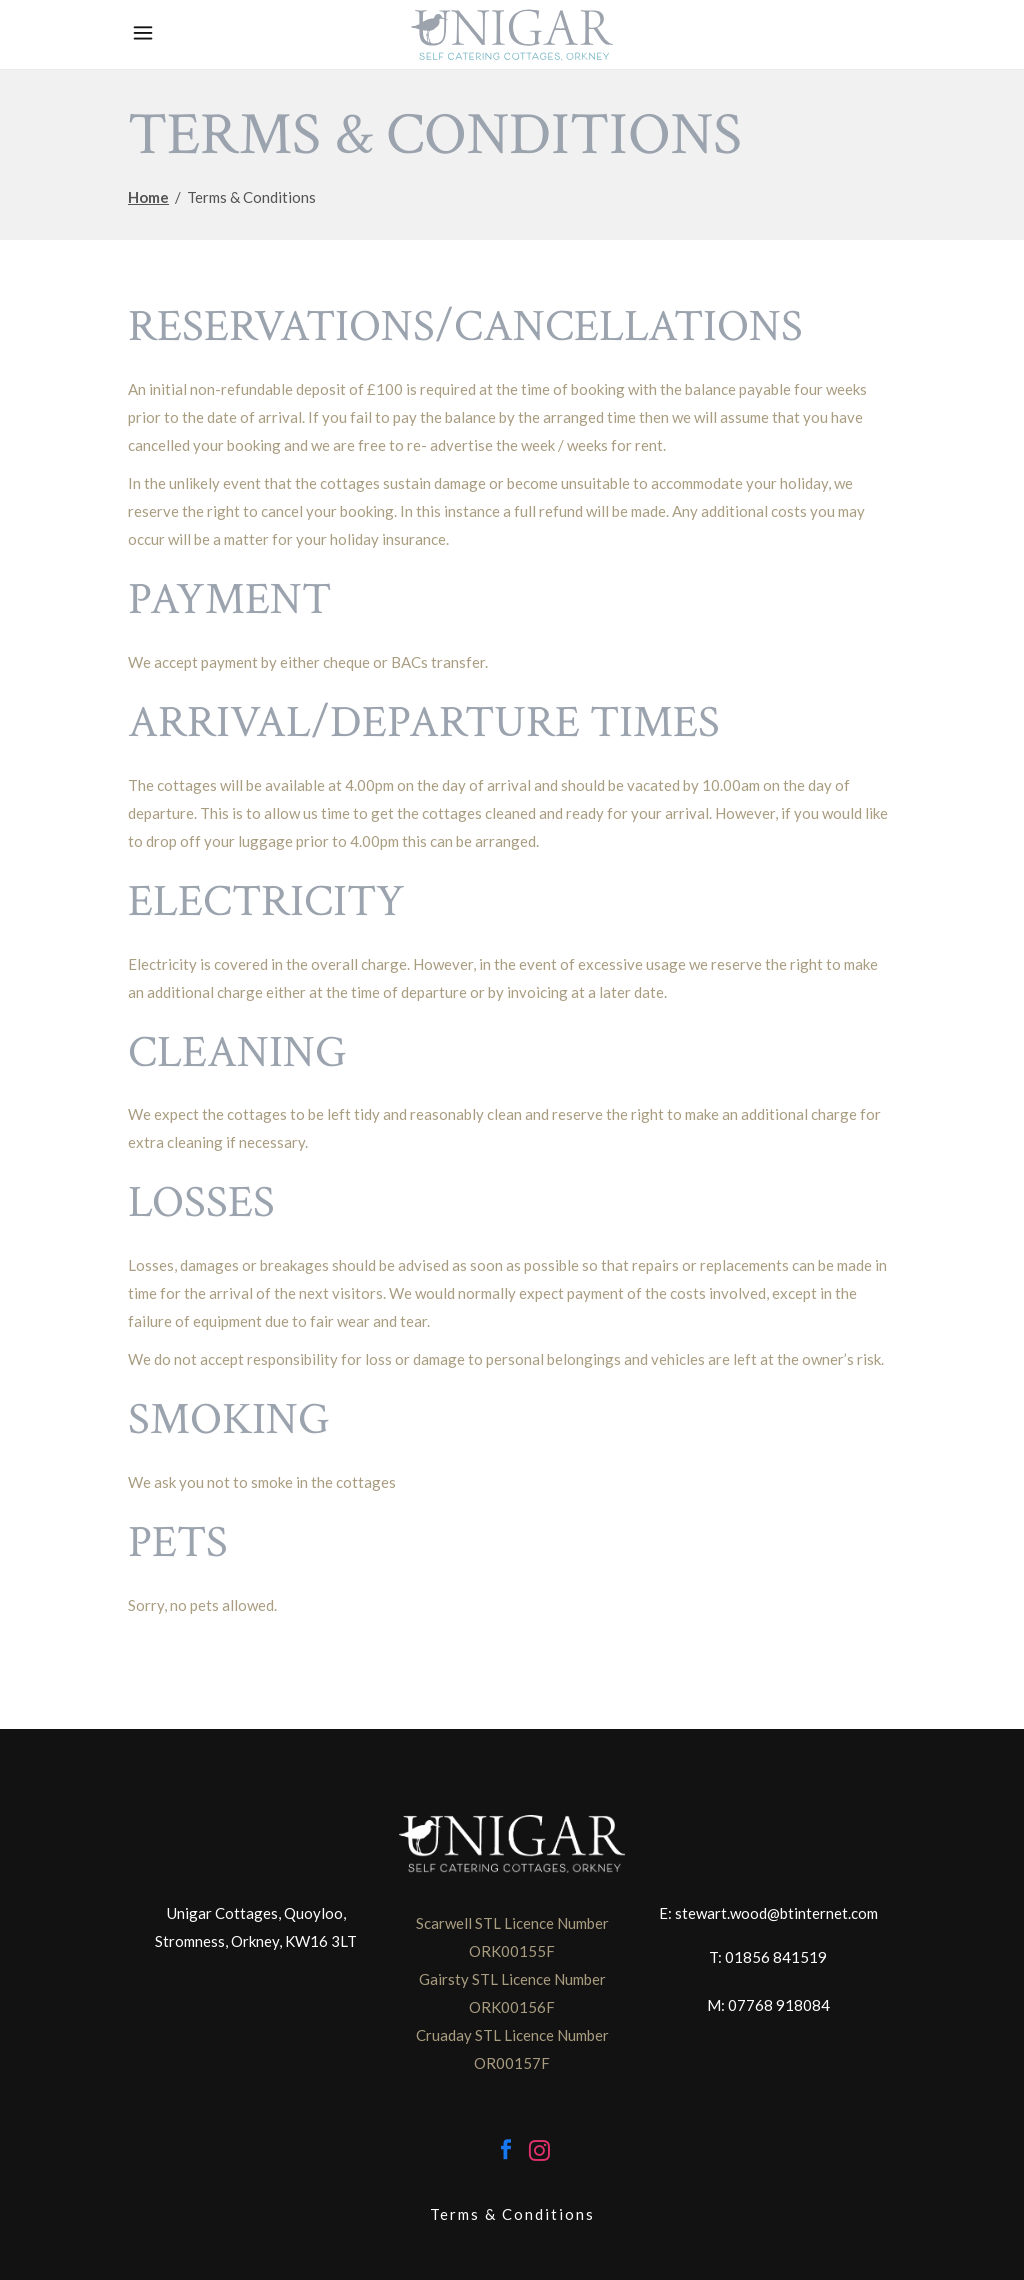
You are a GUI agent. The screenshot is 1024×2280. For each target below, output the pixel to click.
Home (148, 197)
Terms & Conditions (512, 2214)
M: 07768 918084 (768, 2005)
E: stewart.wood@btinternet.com (768, 1913)
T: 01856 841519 (768, 1957)
